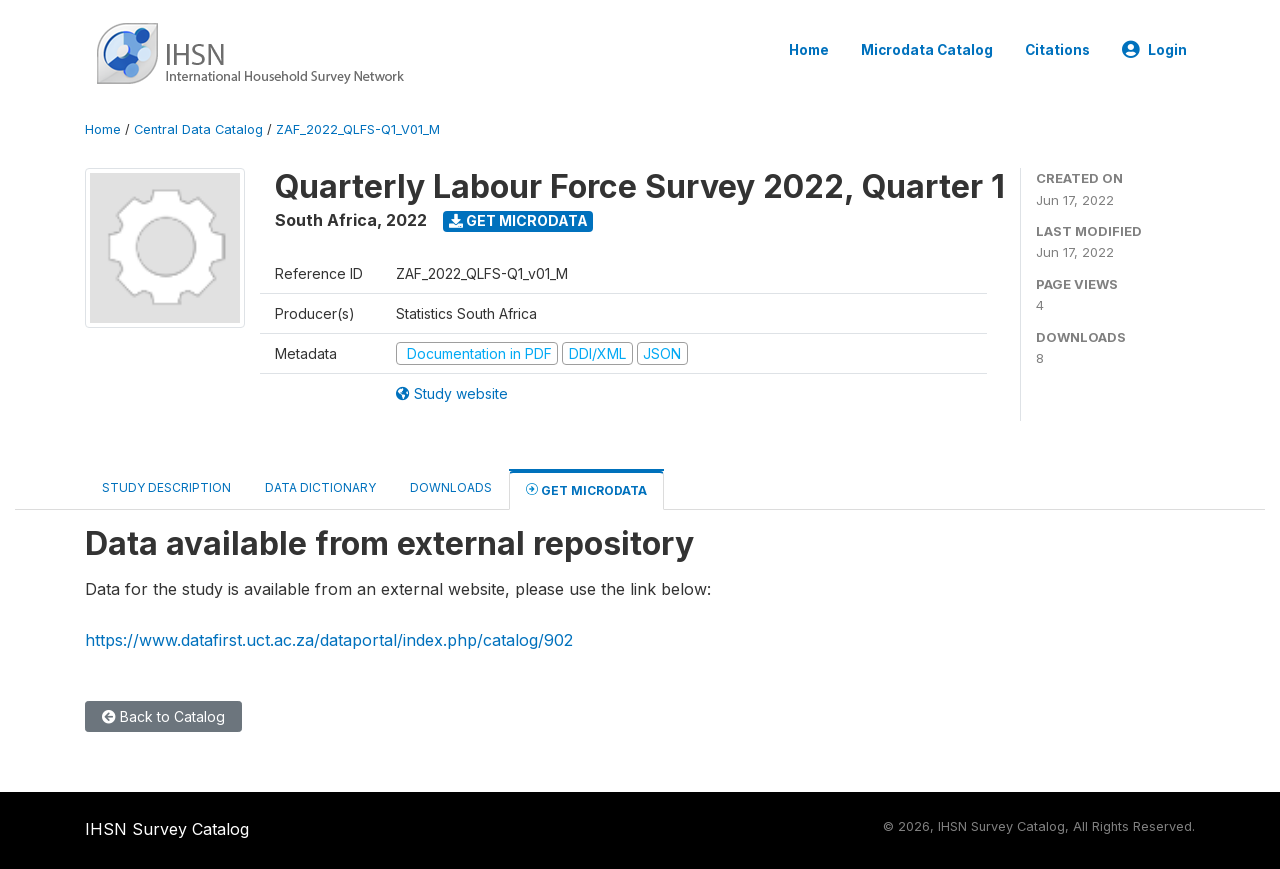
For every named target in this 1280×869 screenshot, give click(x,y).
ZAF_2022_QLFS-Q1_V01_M (358, 129)
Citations (1057, 50)
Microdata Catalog (927, 50)
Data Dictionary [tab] (320, 487)
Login (1154, 50)
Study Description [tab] (166, 487)
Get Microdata (518, 220)
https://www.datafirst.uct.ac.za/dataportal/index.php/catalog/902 (329, 640)
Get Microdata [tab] (586, 489)
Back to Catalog (163, 716)
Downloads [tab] (451, 487)
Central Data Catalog (198, 129)
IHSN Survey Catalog (167, 829)
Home (809, 50)
